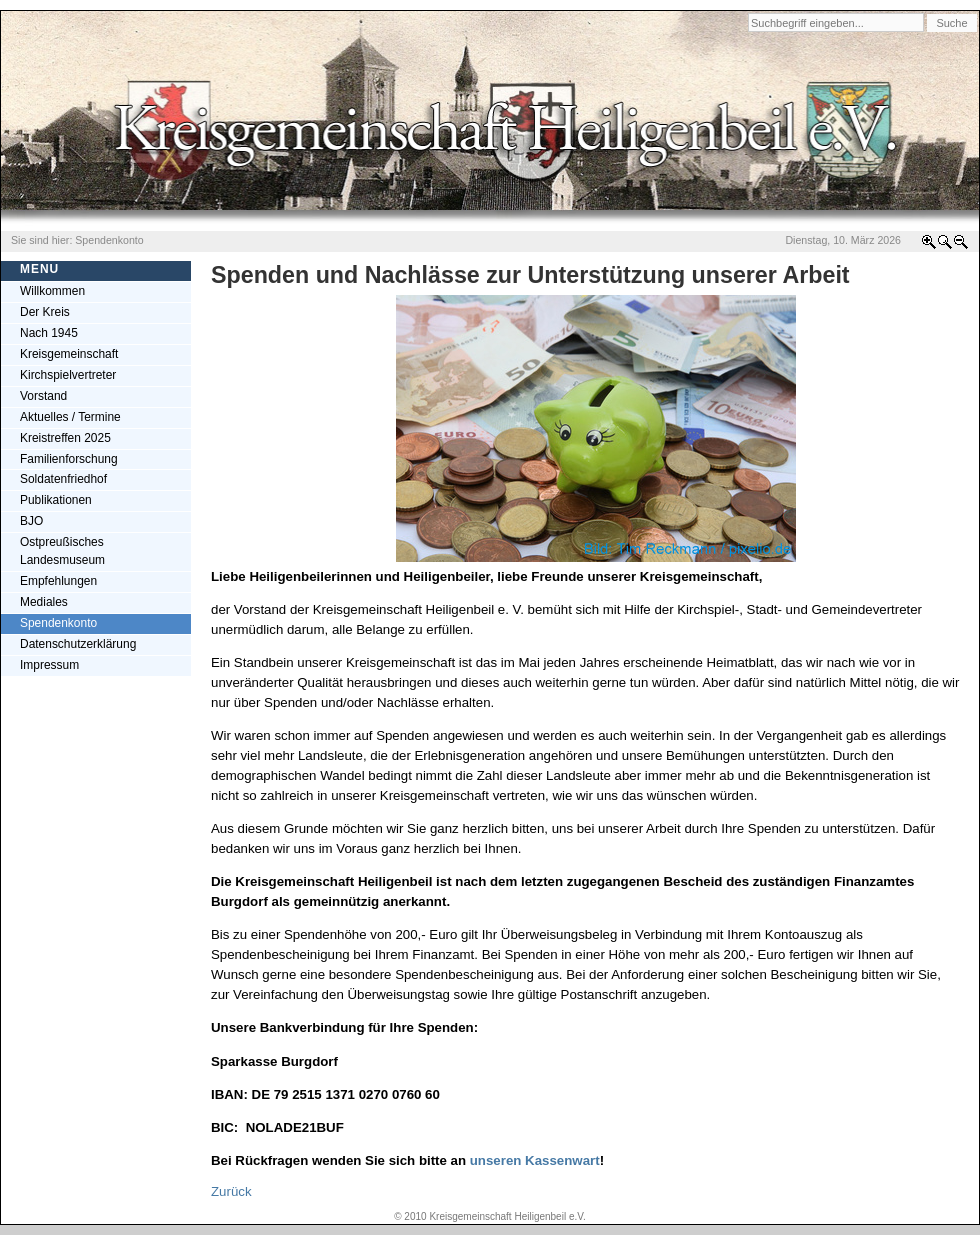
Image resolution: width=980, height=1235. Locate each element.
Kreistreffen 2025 (65, 438)
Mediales (44, 602)
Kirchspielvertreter (68, 375)
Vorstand (43, 396)
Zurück (231, 1191)
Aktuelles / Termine (70, 417)
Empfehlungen (58, 581)
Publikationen (56, 500)
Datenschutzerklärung (78, 644)
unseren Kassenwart (535, 1160)
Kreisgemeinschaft (69, 354)
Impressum (49, 665)
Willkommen (52, 291)
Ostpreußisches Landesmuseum (62, 551)
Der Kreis (45, 312)
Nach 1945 (49, 333)
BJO (31, 521)
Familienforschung (69, 459)
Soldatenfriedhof (63, 479)
